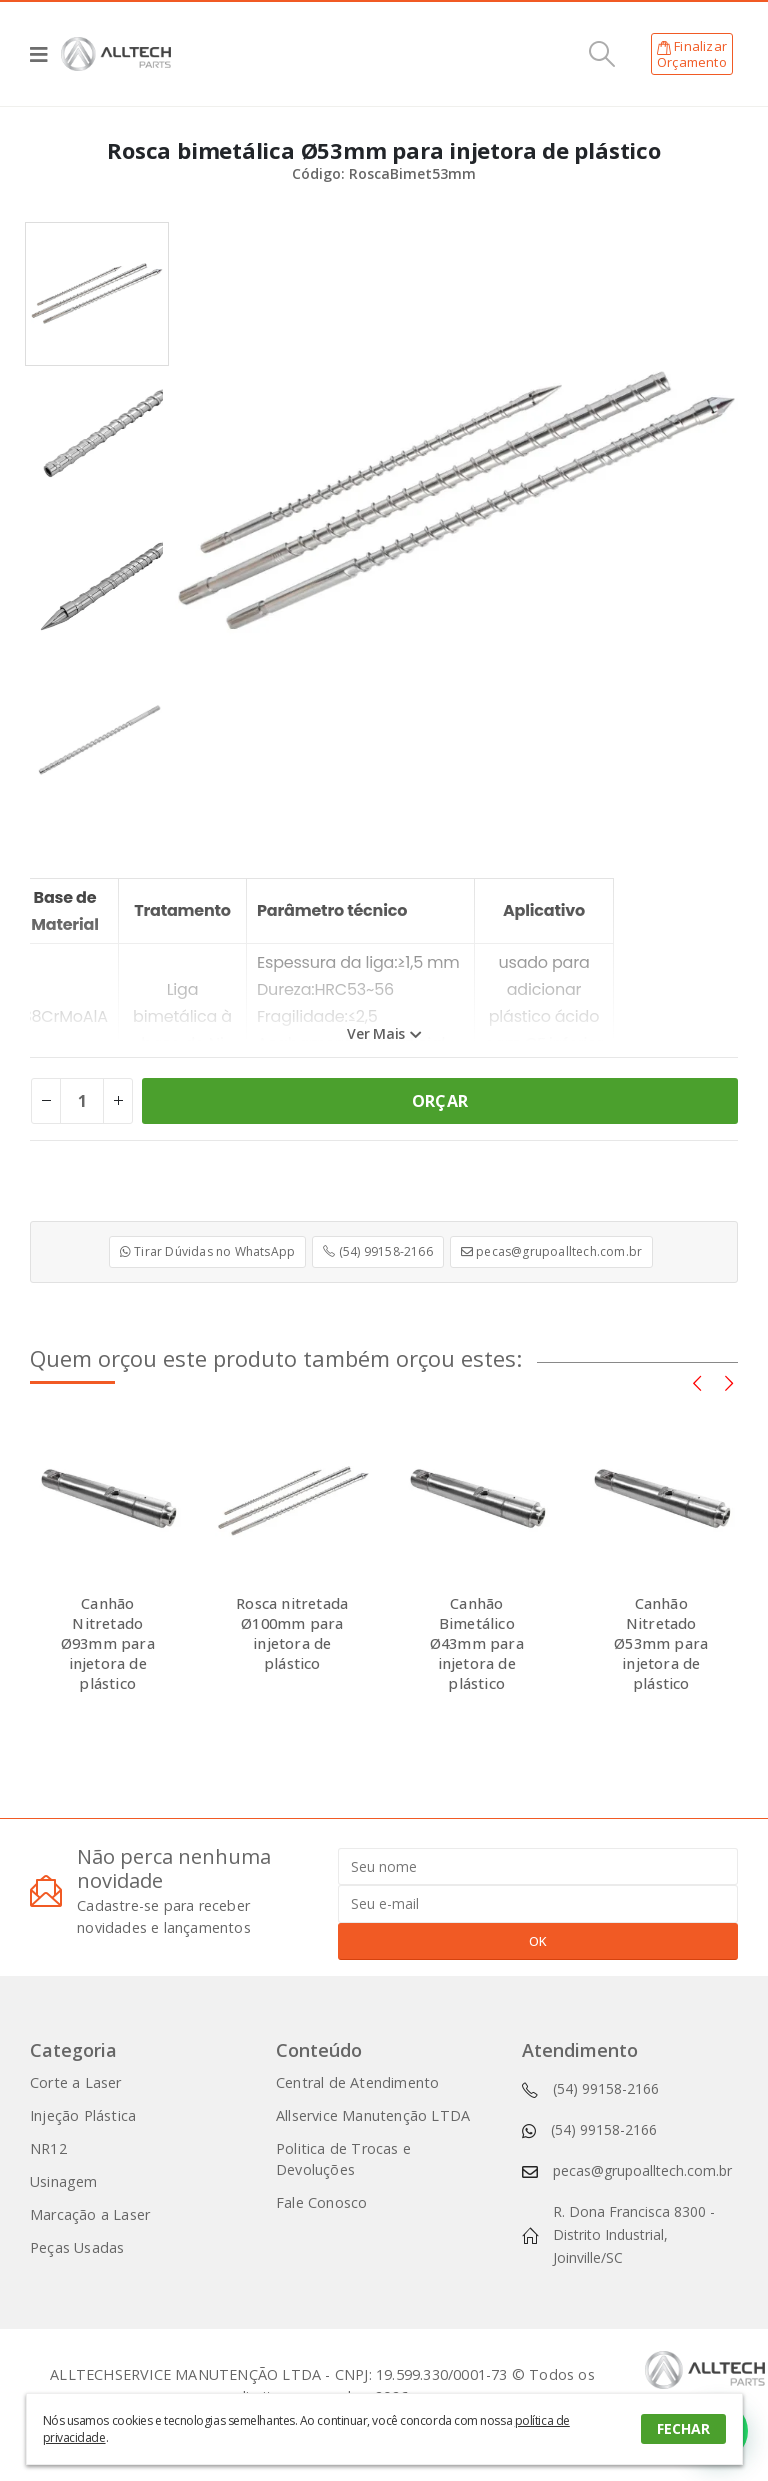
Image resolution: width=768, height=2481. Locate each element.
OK (538, 1941)
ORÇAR (440, 1101)
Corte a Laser (76, 2082)
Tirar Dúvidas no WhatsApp (207, 1251)
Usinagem (64, 2181)
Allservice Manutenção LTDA (373, 2115)
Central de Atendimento (357, 2082)
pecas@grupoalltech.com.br (551, 1251)
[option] (97, 294)
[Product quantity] (82, 1101)
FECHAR (683, 2428)
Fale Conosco (321, 2202)
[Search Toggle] (602, 54)
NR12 (48, 2148)
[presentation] (697, 1382)
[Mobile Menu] (45, 54)
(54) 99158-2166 (377, 1251)
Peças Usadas (77, 2247)
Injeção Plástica (83, 2115)
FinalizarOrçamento (692, 54)
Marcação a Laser (90, 2214)
